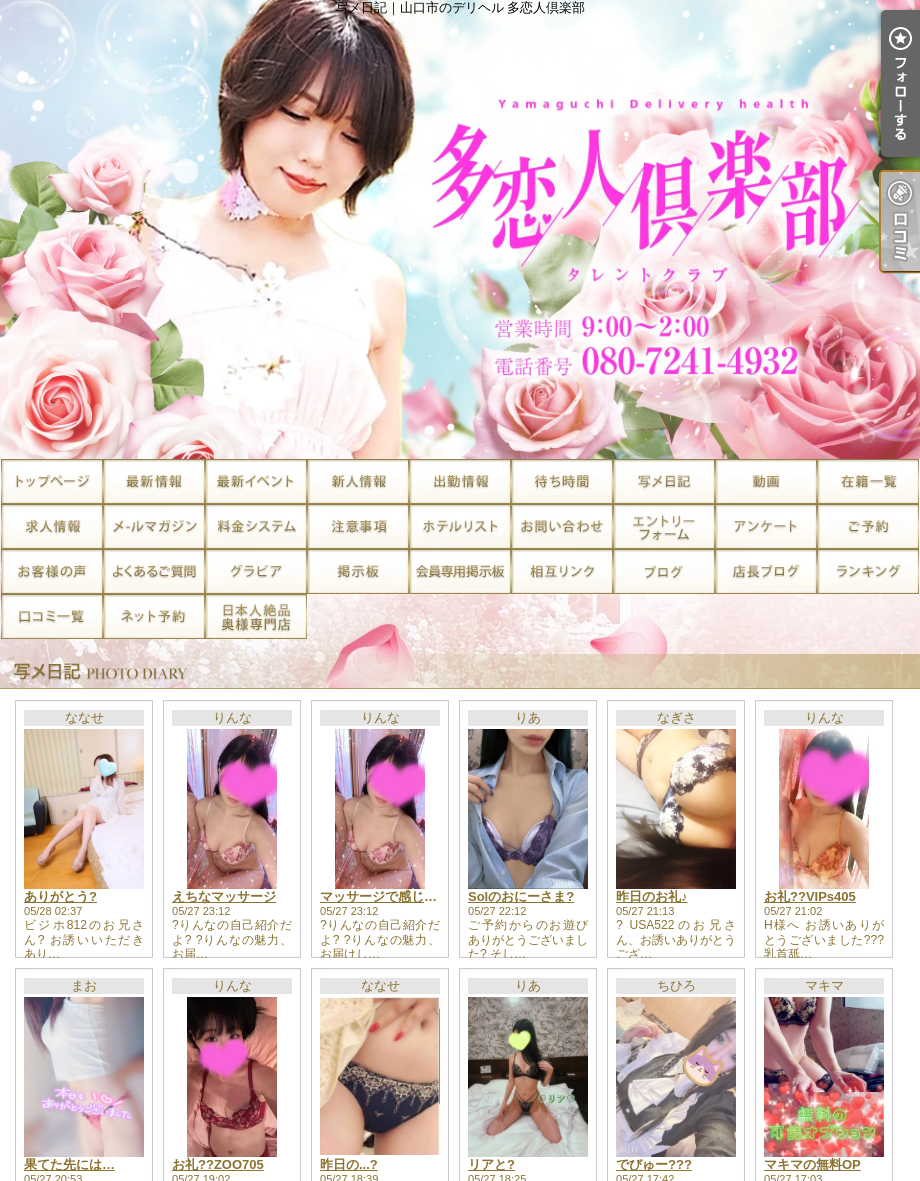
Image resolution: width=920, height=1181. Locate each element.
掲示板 (358, 571)
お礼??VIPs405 (810, 896)
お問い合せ (562, 526)
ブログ (664, 571)
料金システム (256, 526)
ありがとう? (60, 896)
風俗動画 (766, 481)
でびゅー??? (654, 1164)
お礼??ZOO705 (218, 1164)
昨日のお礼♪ (652, 896)
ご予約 (868, 526)
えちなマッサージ (224, 896)
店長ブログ (766, 571)
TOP (52, 481)
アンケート (766, 526)
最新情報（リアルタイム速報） (154, 481)
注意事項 (358, 526)
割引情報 (256, 481)
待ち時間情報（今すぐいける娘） (562, 481)
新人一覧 (358, 481)
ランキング (868, 571)
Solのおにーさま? (521, 896)
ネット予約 (154, 616)
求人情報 (52, 526)
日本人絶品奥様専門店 (256, 616)
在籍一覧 (868, 481)
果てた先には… (69, 1164)
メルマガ (154, 526)
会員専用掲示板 (460, 571)
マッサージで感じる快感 (391, 896)
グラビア (256, 571)
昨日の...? (349, 1164)
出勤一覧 (460, 481)
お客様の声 (52, 571)
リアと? (491, 1164)
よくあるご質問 (154, 571)
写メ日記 (664, 481)
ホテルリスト (460, 526)
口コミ (52, 616)
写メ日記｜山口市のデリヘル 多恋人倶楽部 (460, 229)
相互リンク (562, 571)
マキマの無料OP (812, 1164)
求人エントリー (664, 526)
